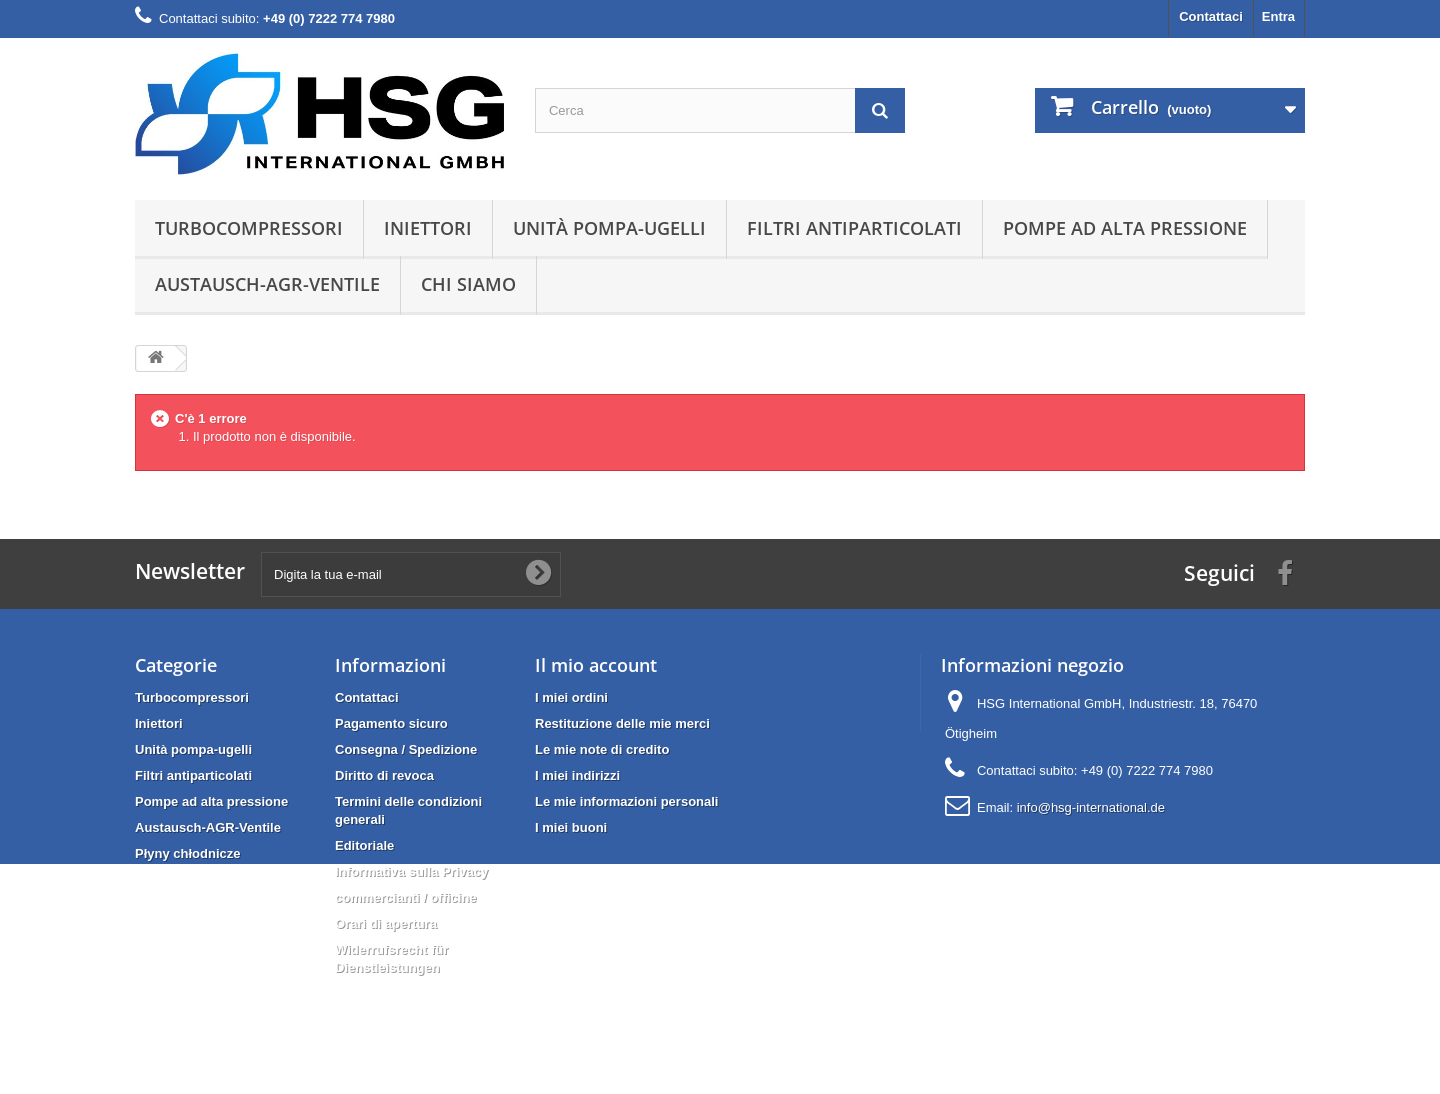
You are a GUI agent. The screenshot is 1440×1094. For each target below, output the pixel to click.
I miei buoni (571, 827)
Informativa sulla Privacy (411, 871)
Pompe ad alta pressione (1125, 228)
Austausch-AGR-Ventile (267, 284)
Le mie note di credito (602, 749)
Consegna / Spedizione (406, 749)
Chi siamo (468, 284)
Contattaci (1211, 16)
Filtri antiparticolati (854, 228)
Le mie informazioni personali (626, 801)
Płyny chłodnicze (187, 853)
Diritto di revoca (384, 775)
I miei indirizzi (577, 775)
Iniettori (428, 228)
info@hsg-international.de (1091, 807)
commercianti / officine (406, 897)
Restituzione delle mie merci (622, 723)
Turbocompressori (249, 228)
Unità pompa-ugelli (609, 228)
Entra (1278, 16)
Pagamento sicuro (391, 723)
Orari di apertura (386, 923)
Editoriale (364, 845)
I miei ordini (571, 697)
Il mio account (596, 665)
